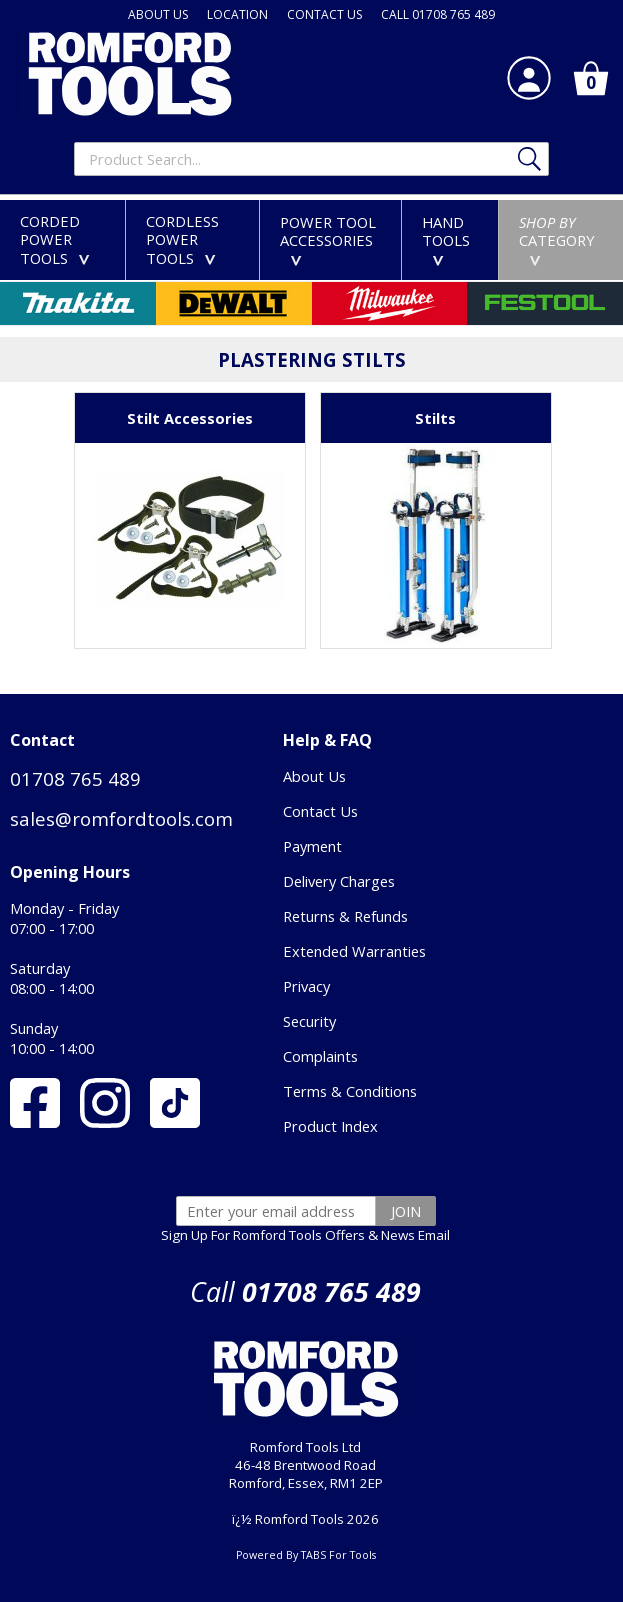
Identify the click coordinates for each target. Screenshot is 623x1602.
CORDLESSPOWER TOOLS (185, 239)
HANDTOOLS (446, 239)
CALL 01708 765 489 (438, 14)
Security (309, 1021)
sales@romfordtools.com (121, 818)
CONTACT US (324, 14)
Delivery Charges (339, 881)
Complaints (320, 1056)
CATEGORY (557, 239)
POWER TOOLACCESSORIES (328, 239)
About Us (314, 776)
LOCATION (237, 14)
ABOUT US (158, 14)
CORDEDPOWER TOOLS (59, 239)
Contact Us (320, 811)
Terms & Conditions (350, 1091)
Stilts (435, 418)
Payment (312, 846)
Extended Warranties (354, 951)
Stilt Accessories (190, 418)
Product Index (330, 1126)
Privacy (306, 986)
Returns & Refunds (345, 916)
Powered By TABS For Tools (306, 1555)
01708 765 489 (75, 778)
